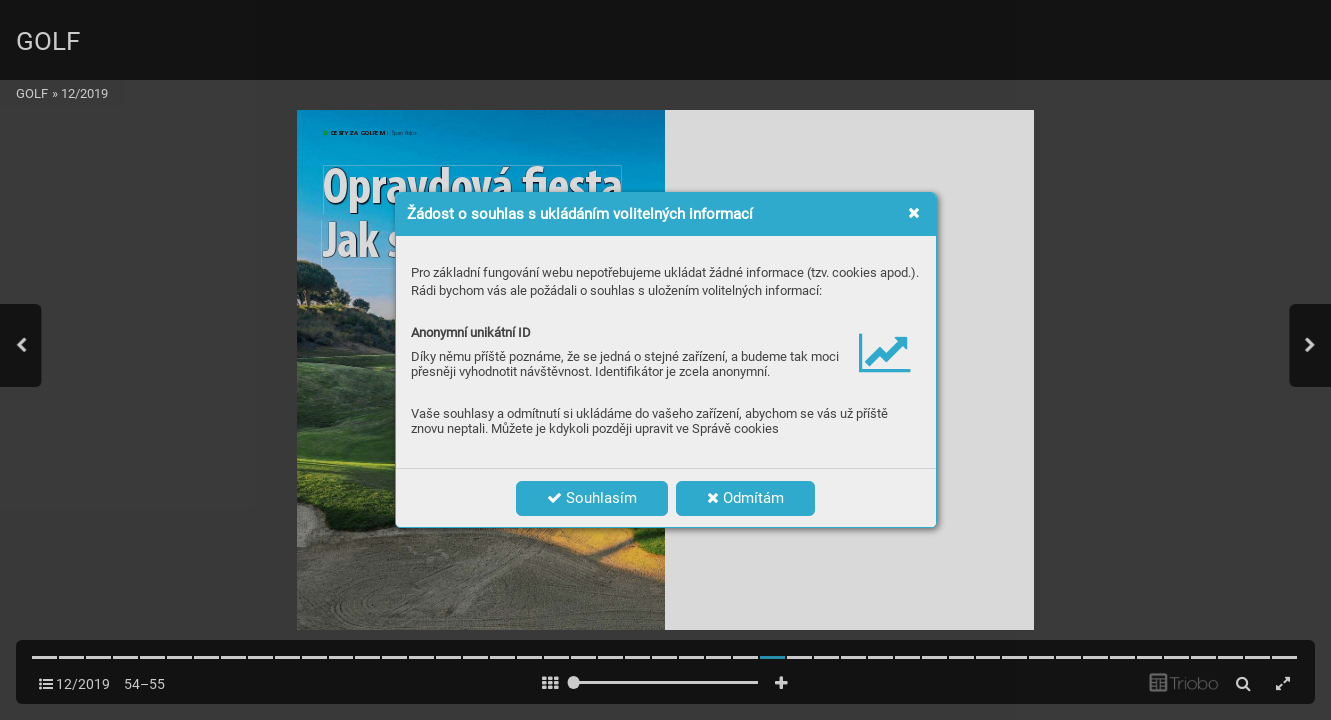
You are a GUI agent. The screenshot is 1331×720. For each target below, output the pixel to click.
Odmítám (745, 498)
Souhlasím (592, 498)
